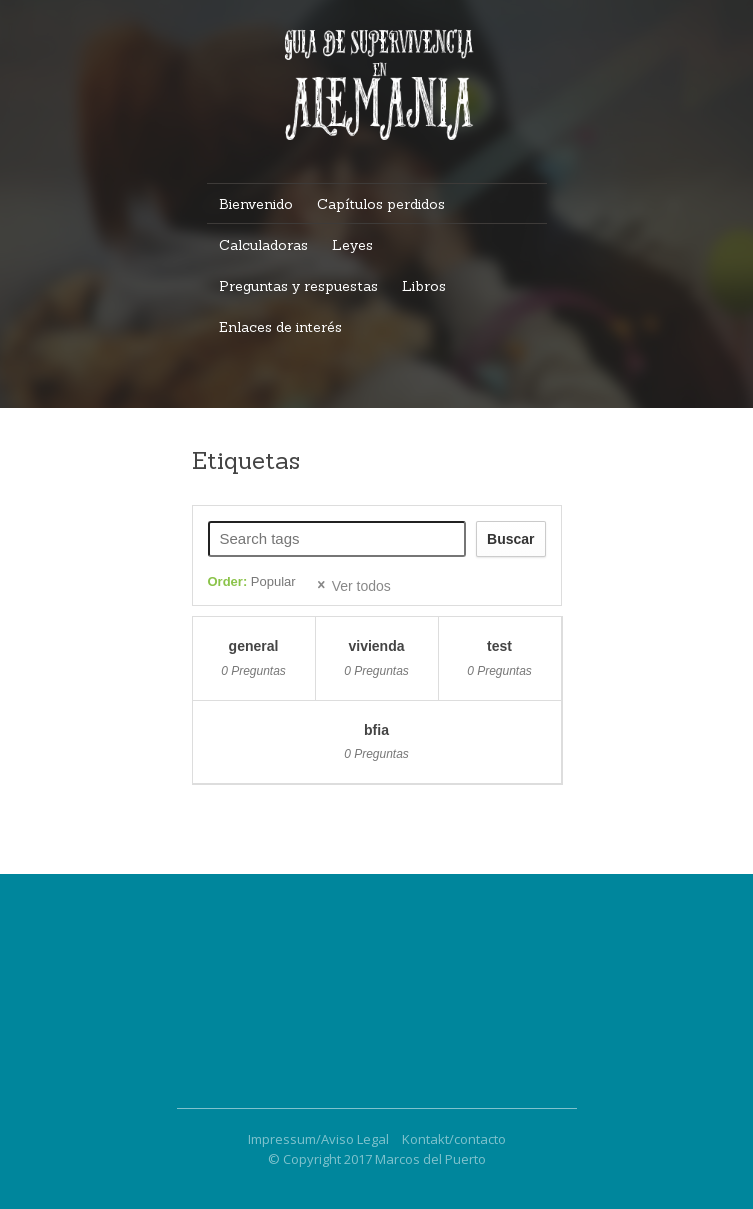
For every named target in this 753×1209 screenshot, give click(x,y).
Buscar (510, 539)
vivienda (376, 646)
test (499, 646)
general (254, 646)
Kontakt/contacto (454, 1139)
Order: (252, 581)
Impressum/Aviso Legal (318, 1139)
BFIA (376, 730)
